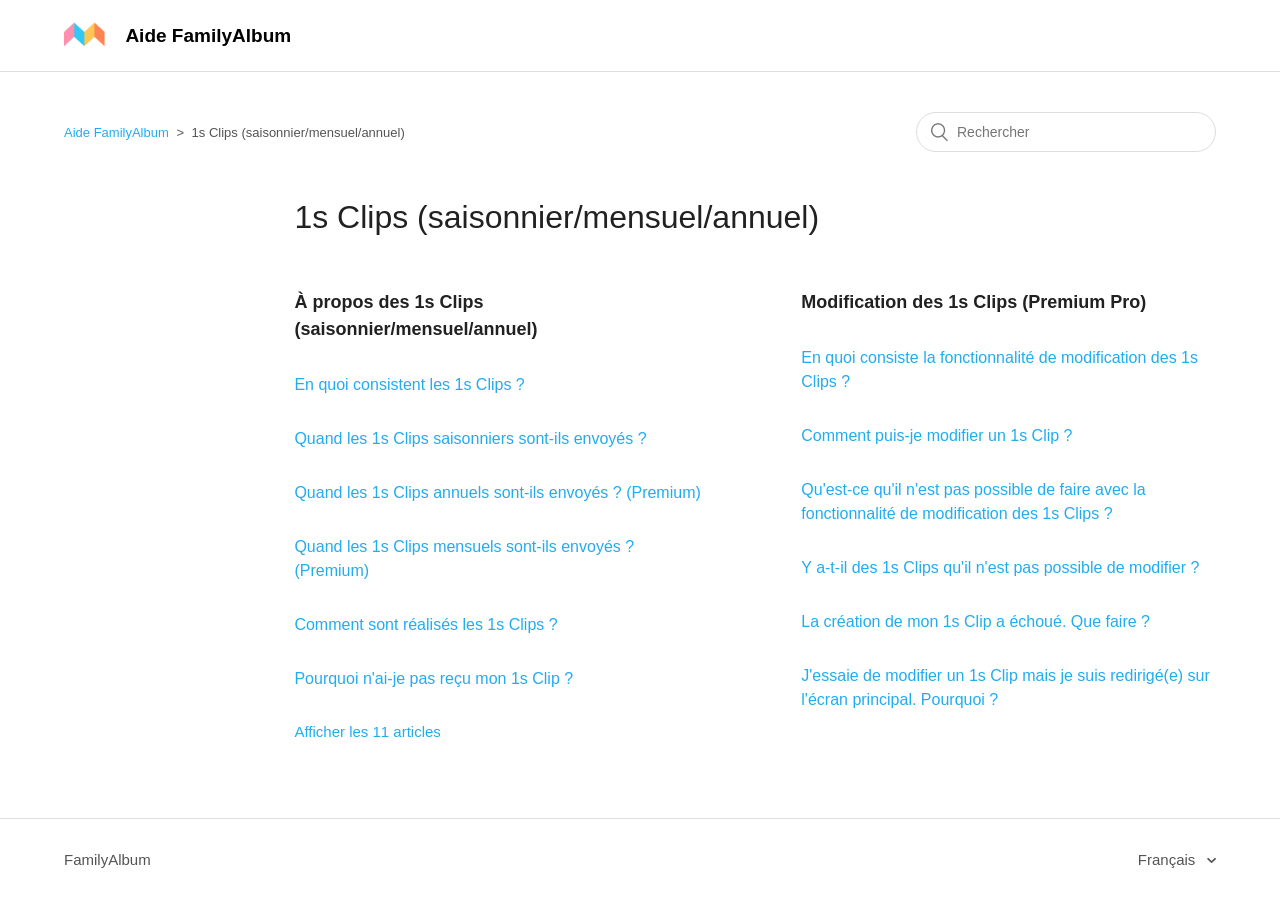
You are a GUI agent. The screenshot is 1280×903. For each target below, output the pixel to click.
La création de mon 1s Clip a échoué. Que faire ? (975, 621)
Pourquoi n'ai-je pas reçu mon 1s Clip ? (433, 678)
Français (1169, 859)
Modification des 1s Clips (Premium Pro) (973, 302)
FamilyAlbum (107, 859)
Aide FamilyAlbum (116, 132)
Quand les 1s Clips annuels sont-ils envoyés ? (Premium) (497, 492)
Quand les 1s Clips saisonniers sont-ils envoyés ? (470, 438)
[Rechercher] (1066, 132)
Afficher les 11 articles (367, 731)
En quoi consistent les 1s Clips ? (409, 384)
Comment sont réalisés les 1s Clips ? (425, 624)
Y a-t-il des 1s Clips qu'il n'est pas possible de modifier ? (1000, 567)
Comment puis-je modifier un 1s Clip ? (936, 435)
